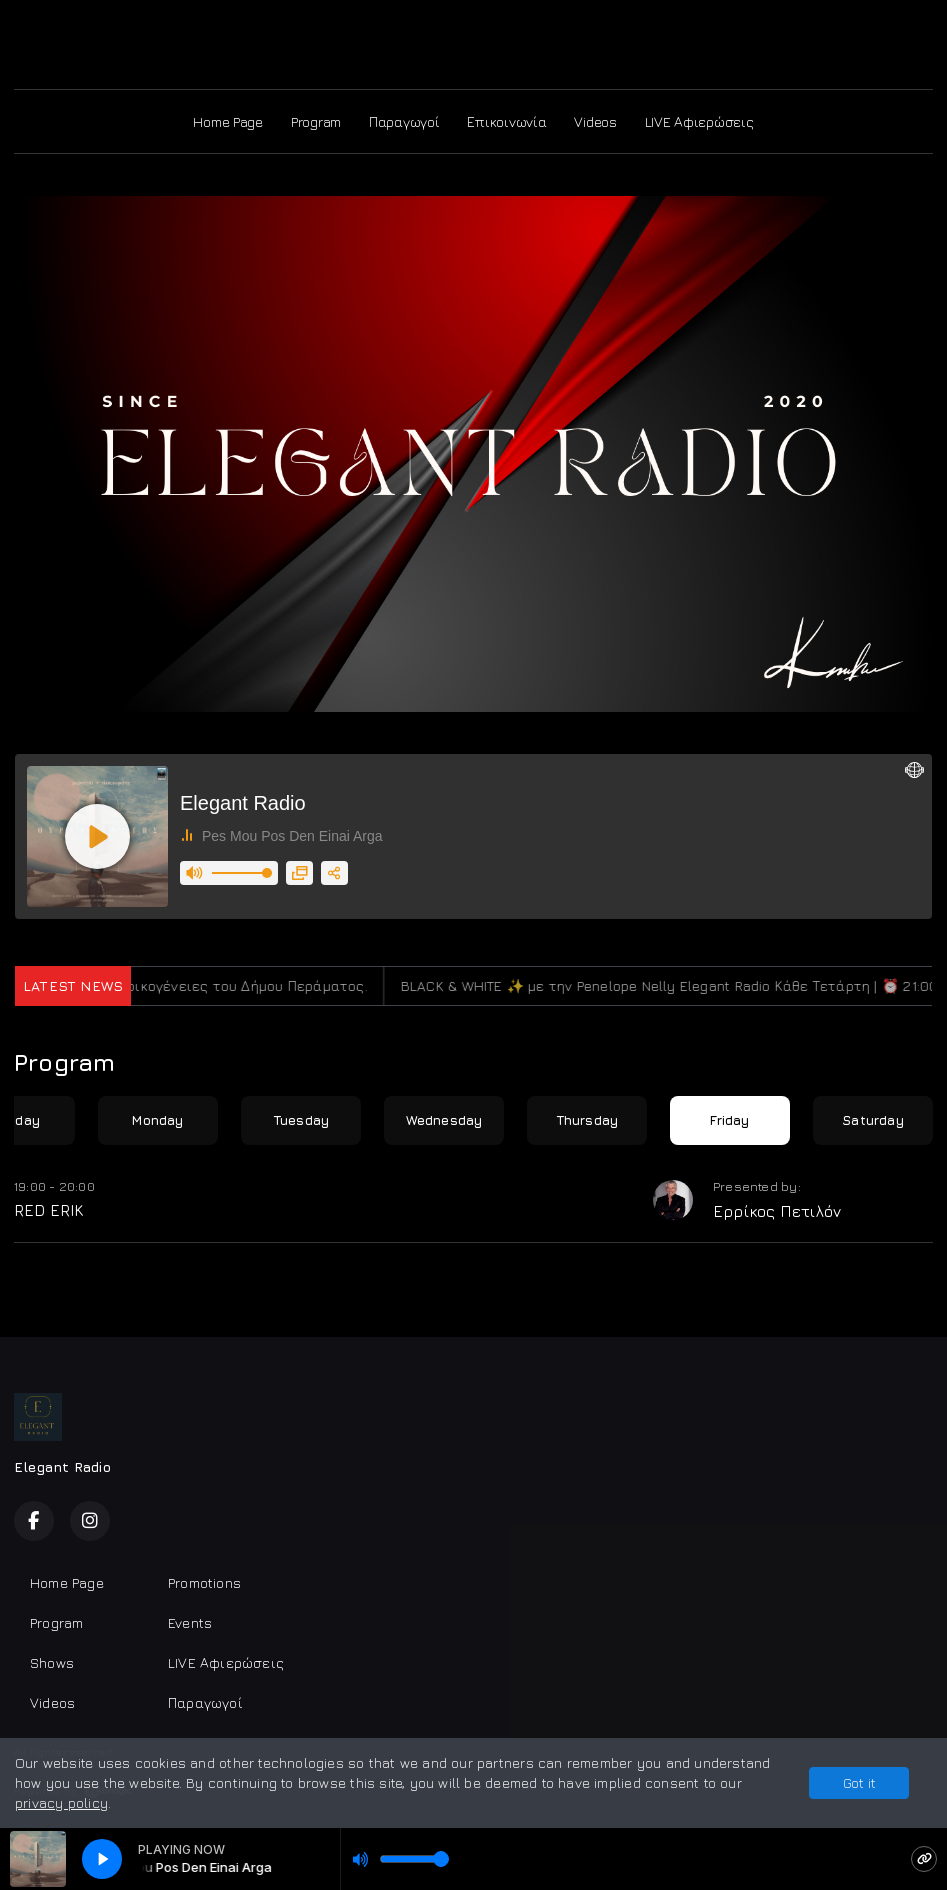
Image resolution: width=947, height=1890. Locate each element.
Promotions (204, 1582)
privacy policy (61, 1802)
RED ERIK (49, 1210)
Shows (52, 1662)
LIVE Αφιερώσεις (699, 121)
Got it (859, 1782)
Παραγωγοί (404, 121)
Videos (595, 121)
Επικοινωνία (506, 121)
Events (190, 1622)
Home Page (227, 121)
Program (316, 121)
